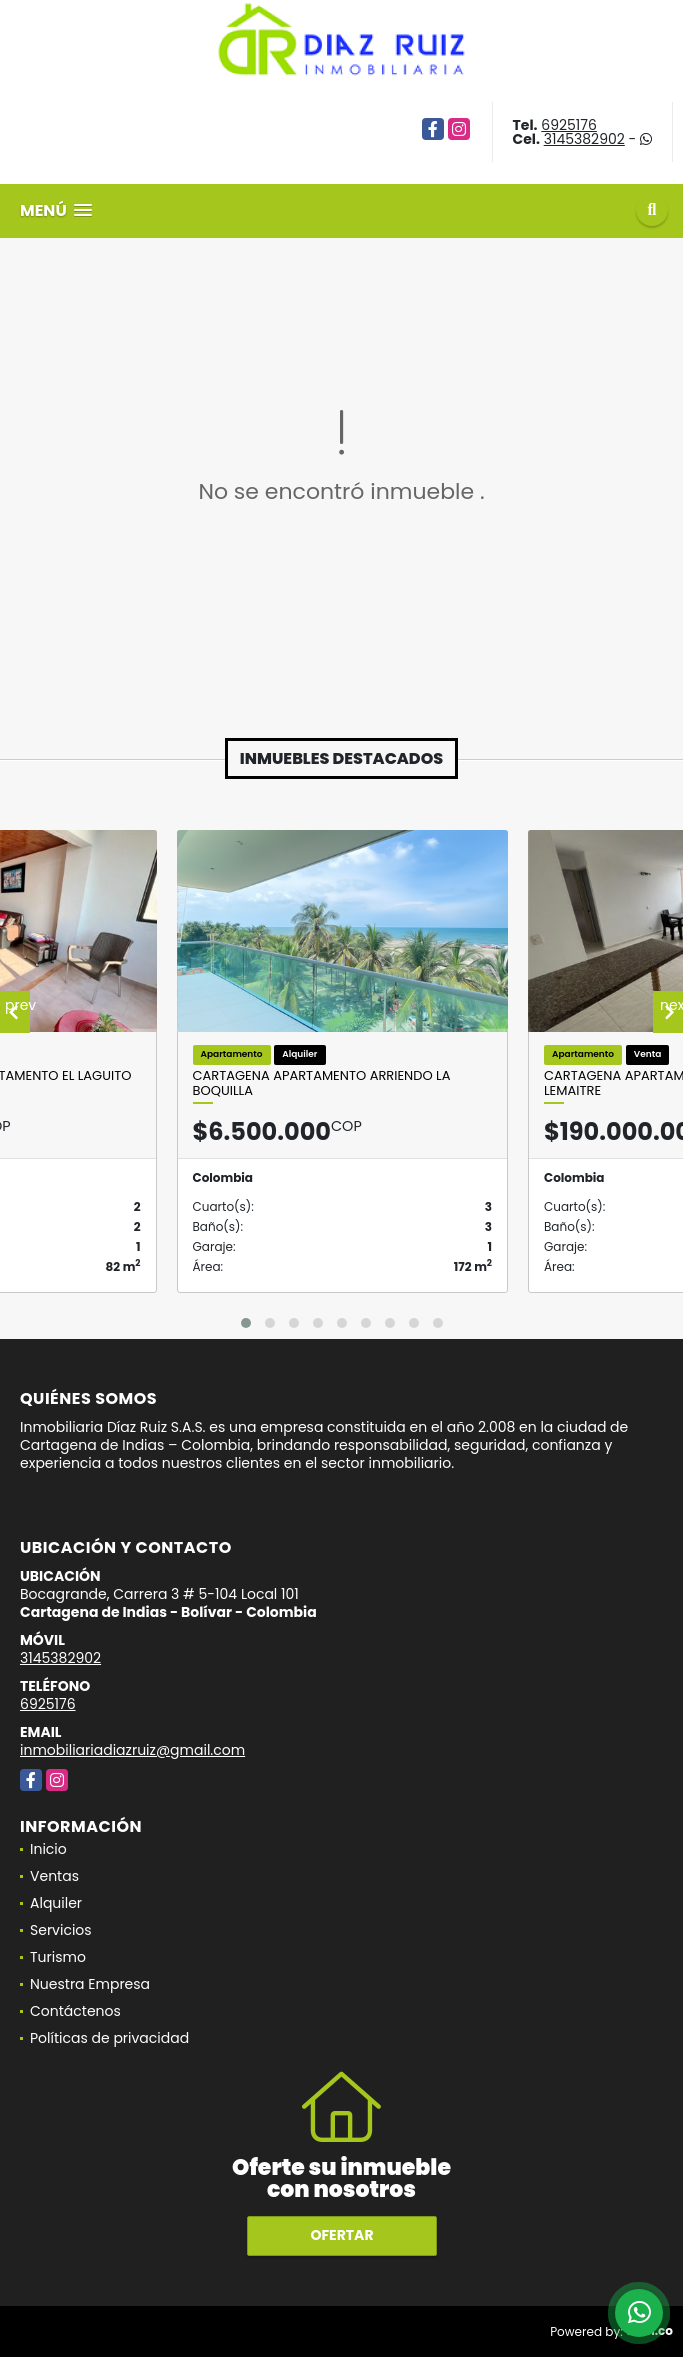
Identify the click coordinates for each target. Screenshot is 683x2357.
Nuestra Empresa (90, 1984)
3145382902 (584, 139)
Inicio (48, 1849)
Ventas (54, 1876)
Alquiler (56, 1903)
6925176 (569, 125)
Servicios (61, 1930)
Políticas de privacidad (109, 2038)
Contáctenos (75, 2011)
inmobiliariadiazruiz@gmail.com (132, 1750)
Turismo (58, 1957)
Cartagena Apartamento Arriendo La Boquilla (322, 1083)
